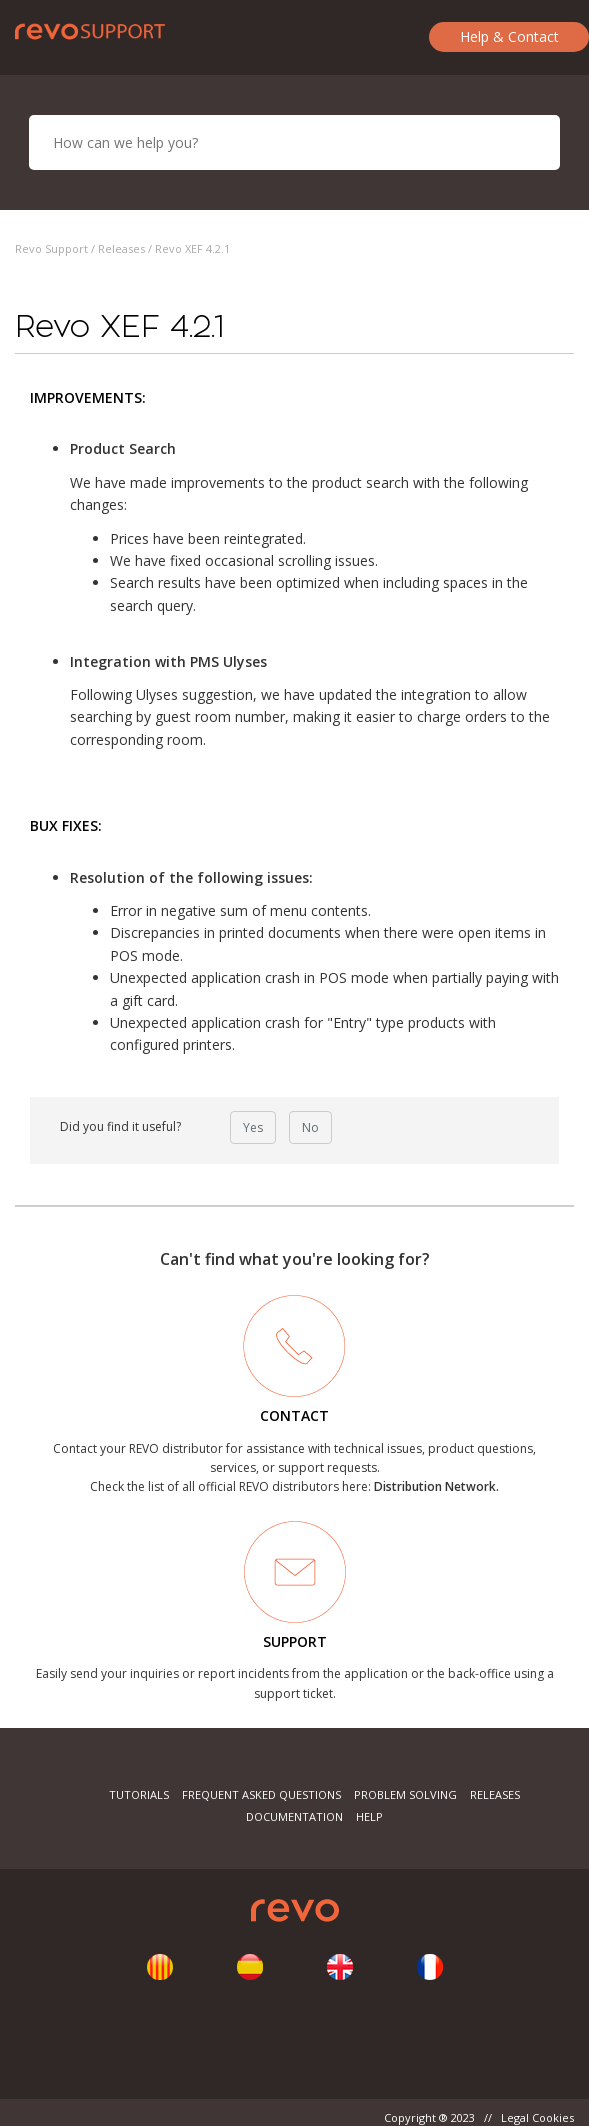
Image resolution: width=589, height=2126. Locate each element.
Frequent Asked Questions (261, 1794)
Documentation (294, 1816)
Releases (121, 248)
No (310, 1127)
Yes (253, 1127)
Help (369, 1816)
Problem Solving (405, 1794)
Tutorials (139, 1794)
